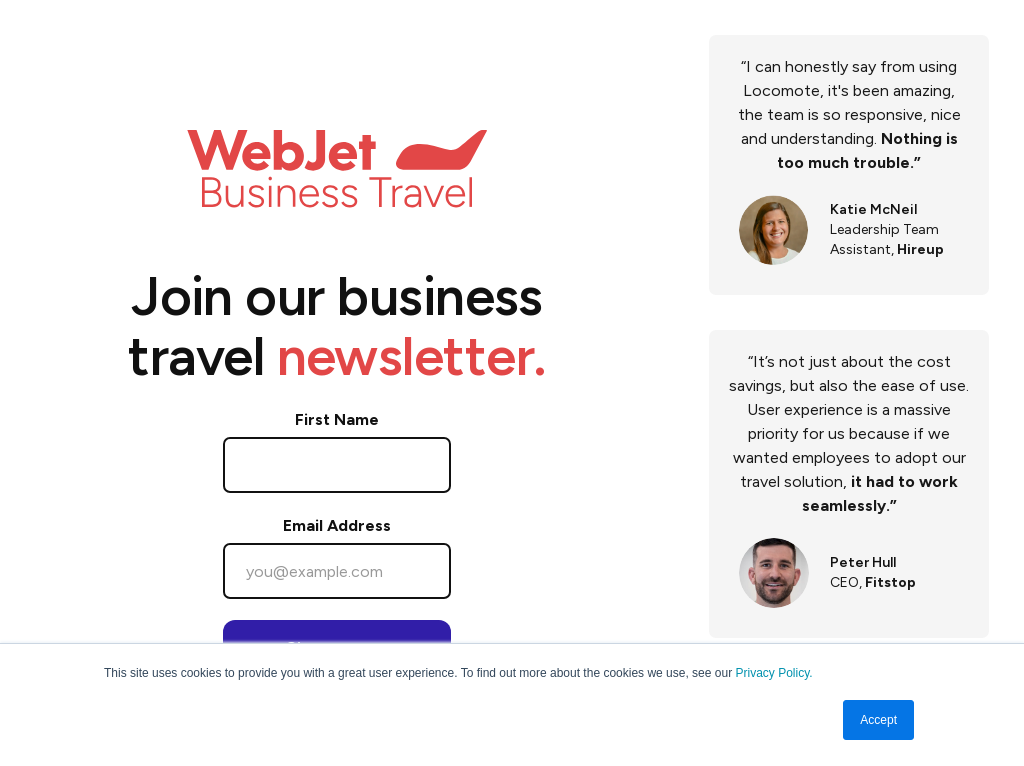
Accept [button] (878, 720)
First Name (337, 419)
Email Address (337, 525)
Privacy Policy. (773, 673)
